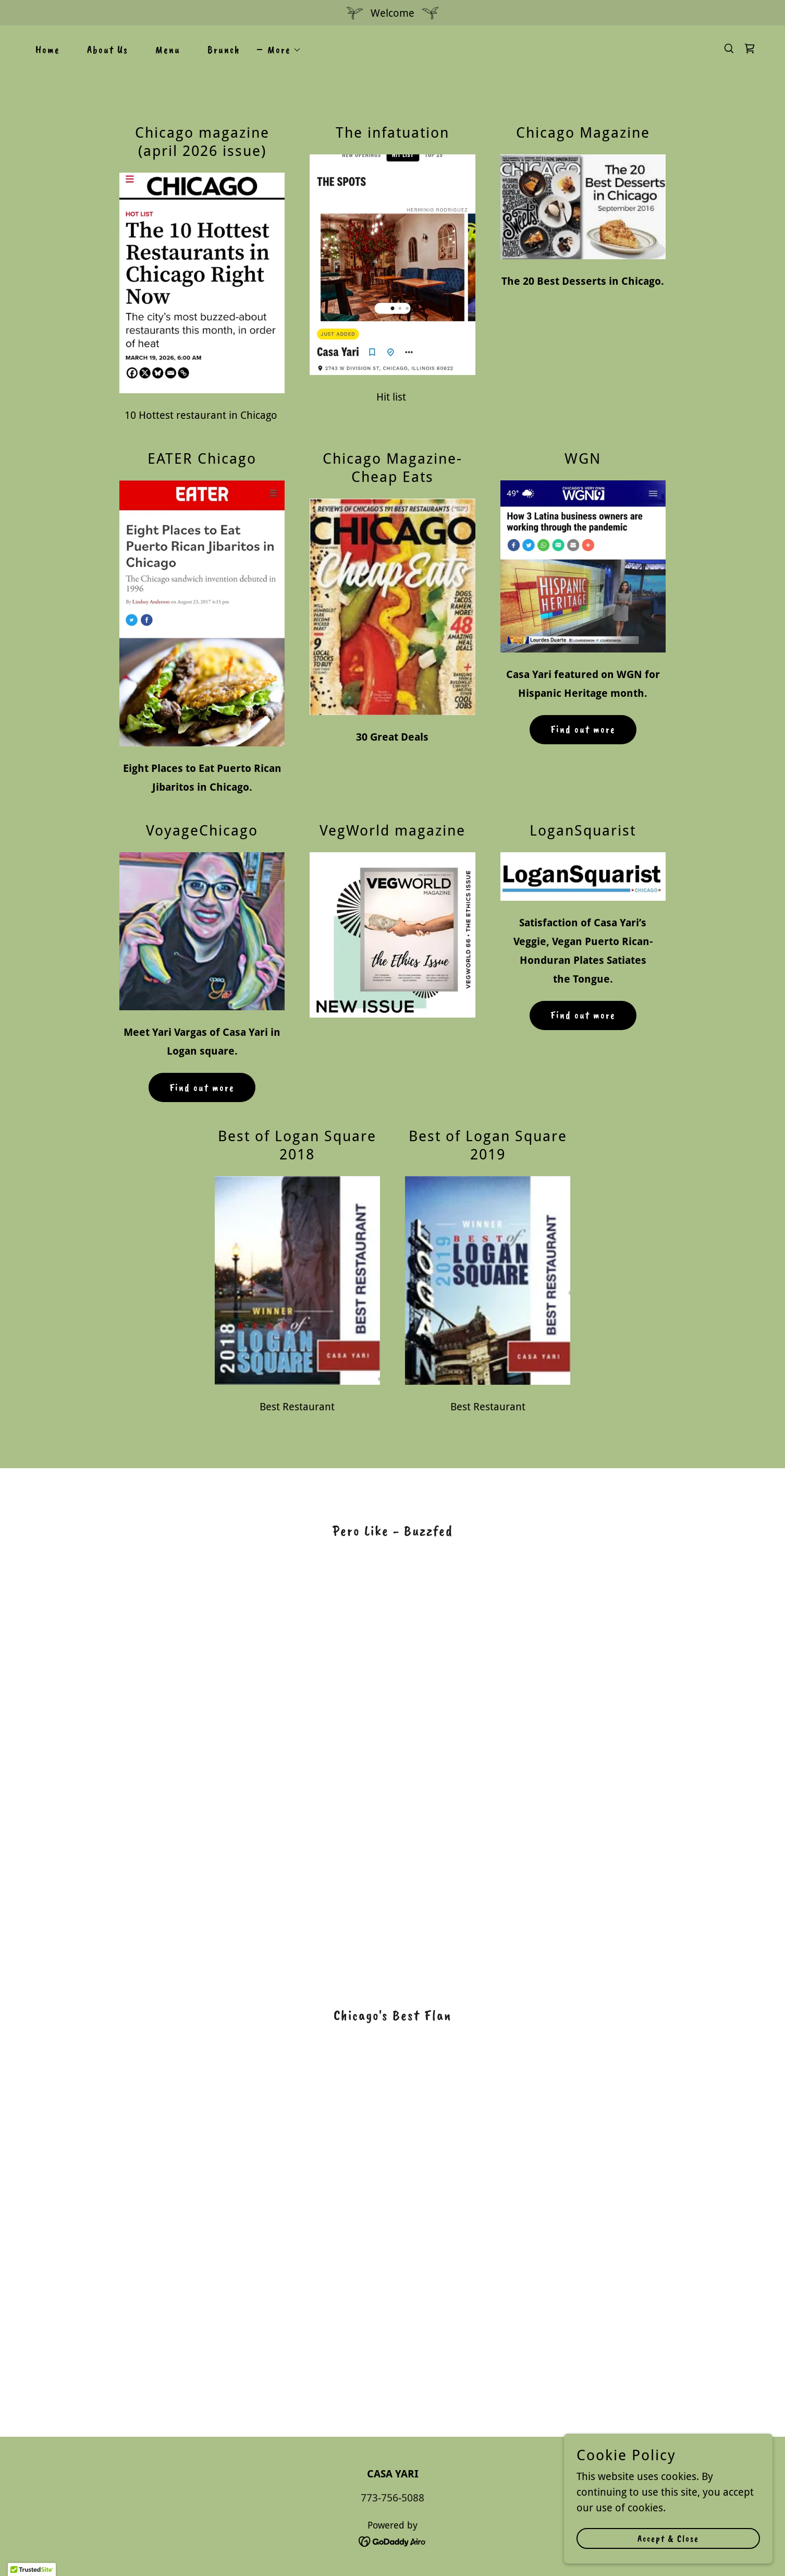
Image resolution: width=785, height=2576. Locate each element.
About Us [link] (107, 49)
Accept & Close (668, 2538)
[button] (279, 50)
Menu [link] (167, 49)
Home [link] (47, 49)
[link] (749, 48)
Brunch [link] (223, 49)
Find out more (583, 729)
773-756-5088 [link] (392, 2498)
